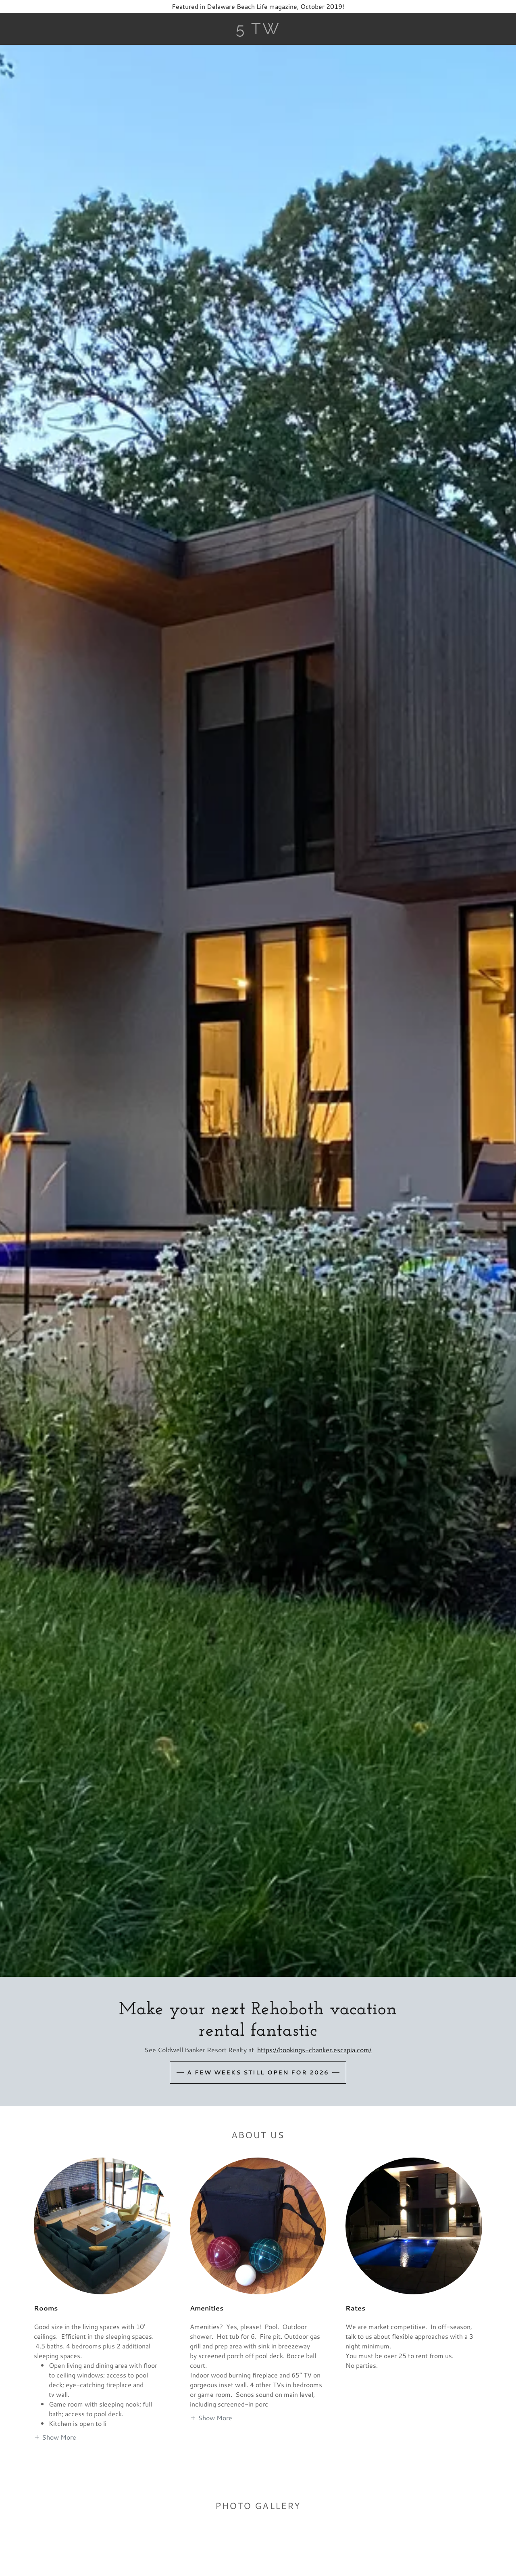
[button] (55, 2437)
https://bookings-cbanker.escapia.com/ (314, 2049)
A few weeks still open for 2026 (258, 2072)
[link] (258, 31)
